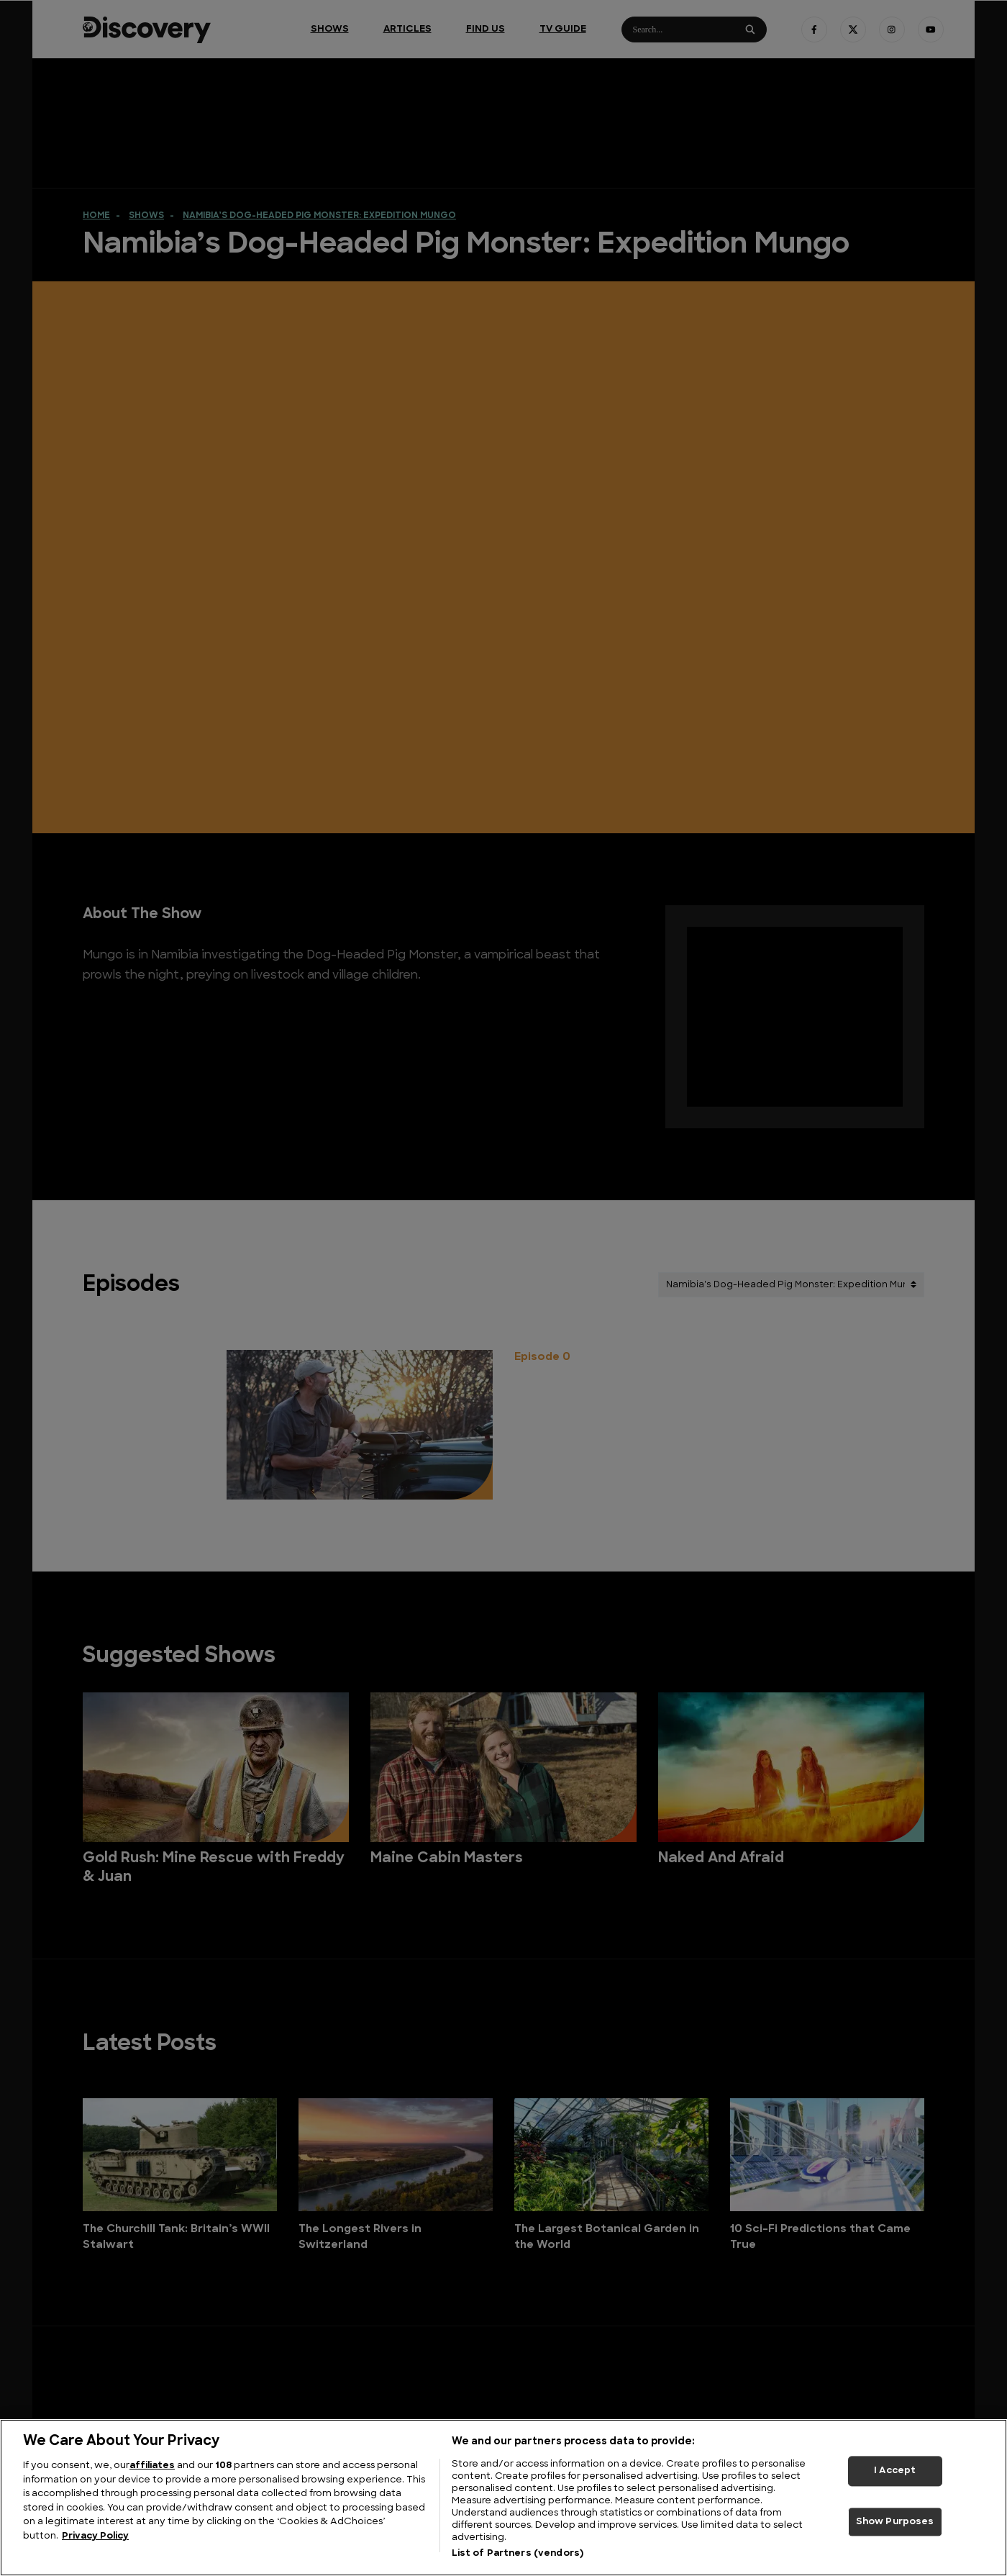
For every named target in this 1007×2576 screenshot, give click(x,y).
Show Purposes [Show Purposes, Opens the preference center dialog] (895, 2521)
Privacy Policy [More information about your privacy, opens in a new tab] (95, 2536)
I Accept (895, 2470)
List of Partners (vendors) (517, 2553)
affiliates (152, 2465)
